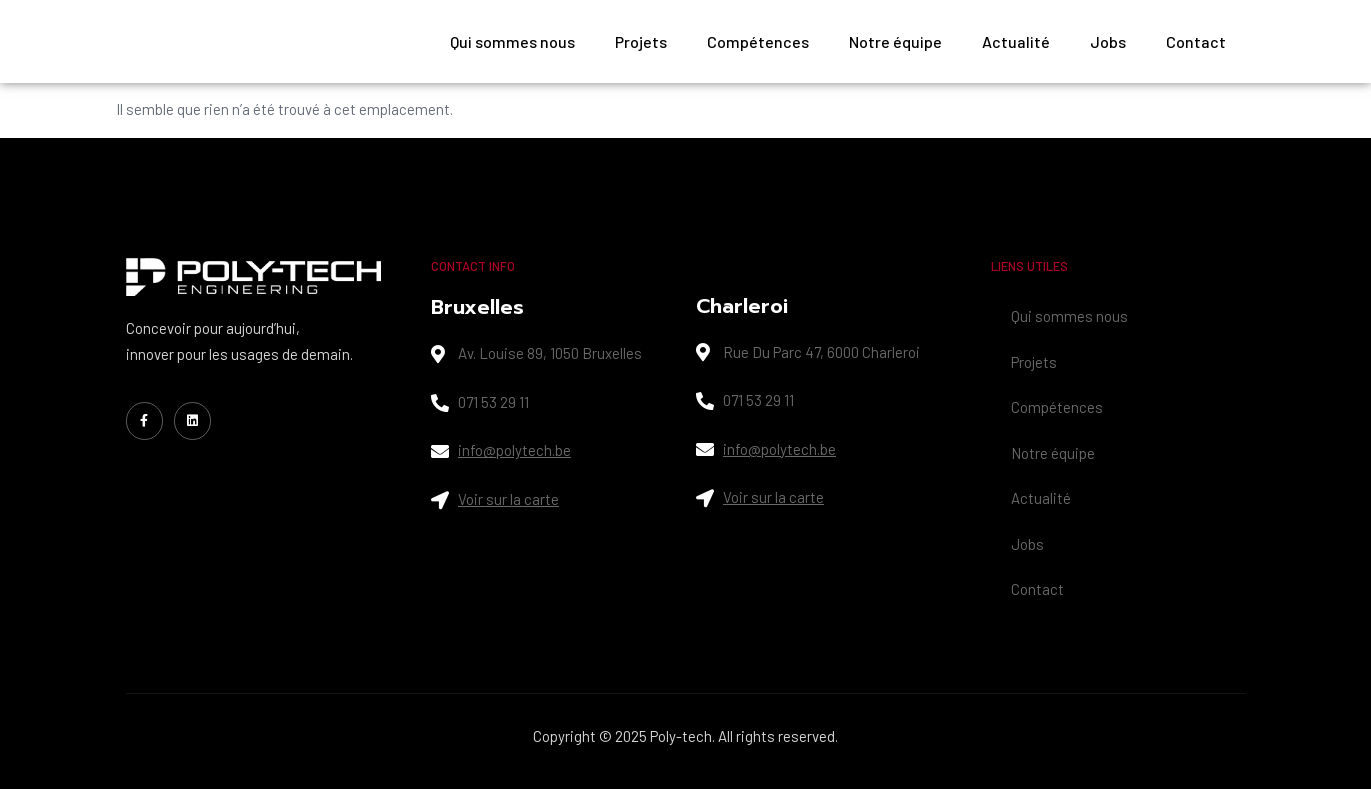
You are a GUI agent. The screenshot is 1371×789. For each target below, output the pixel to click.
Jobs (1108, 41)
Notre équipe (895, 41)
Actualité (1016, 41)
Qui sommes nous (512, 41)
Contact (1196, 41)
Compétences (758, 41)
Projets (641, 41)
